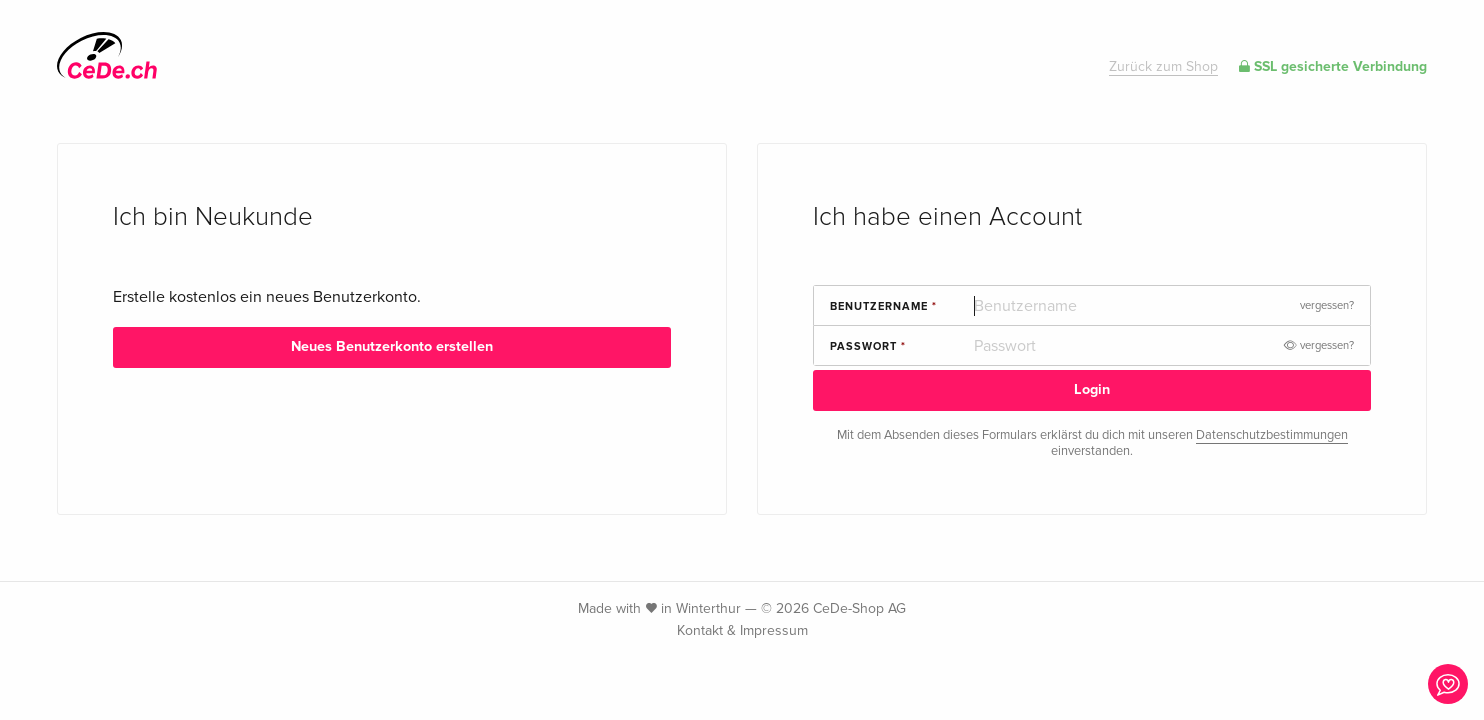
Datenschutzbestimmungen (1272, 435)
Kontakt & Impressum (742, 630)
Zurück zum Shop (1163, 66)
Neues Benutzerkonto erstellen (392, 346)
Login (1092, 389)
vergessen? (1327, 305)
